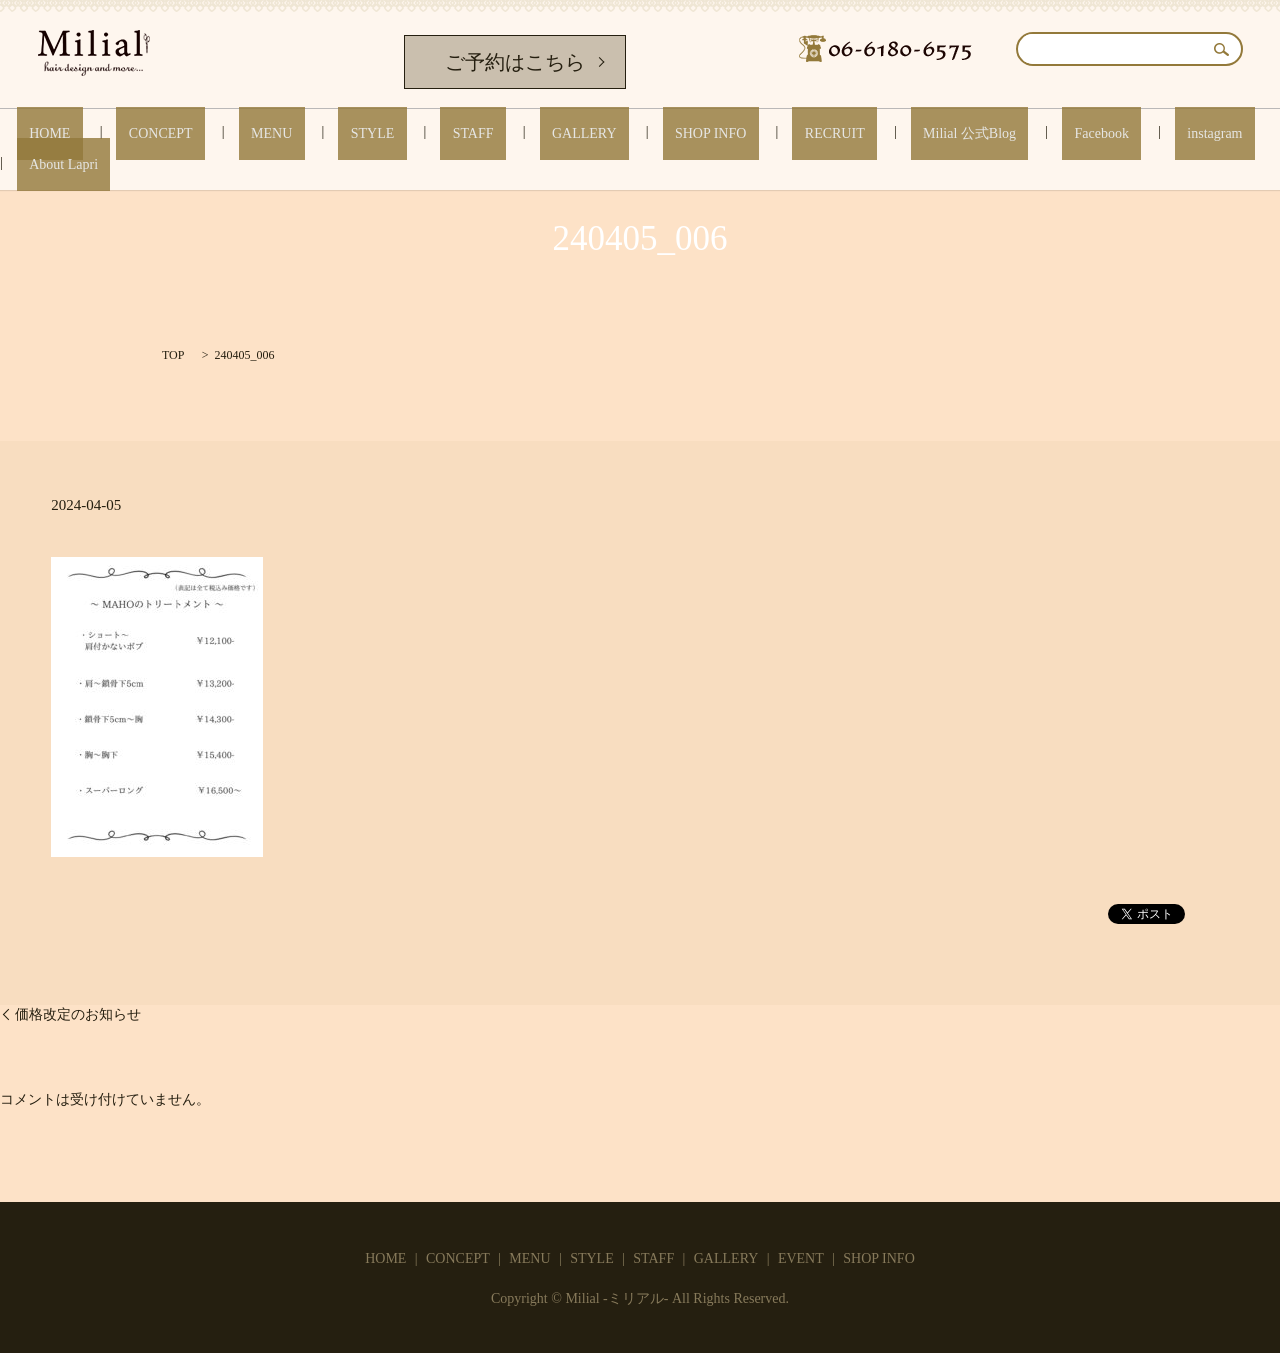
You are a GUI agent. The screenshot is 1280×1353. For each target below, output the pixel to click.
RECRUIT (738, 133)
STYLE (375, 133)
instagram (1043, 133)
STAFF (450, 133)
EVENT (801, 1258)
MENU (298, 133)
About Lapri (1139, 133)
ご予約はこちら (515, 62)
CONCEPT (213, 133)
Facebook (955, 133)
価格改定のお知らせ (78, 1014)
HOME (126, 133)
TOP (173, 355)
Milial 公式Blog (848, 133)
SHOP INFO (638, 133)
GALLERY (537, 133)
